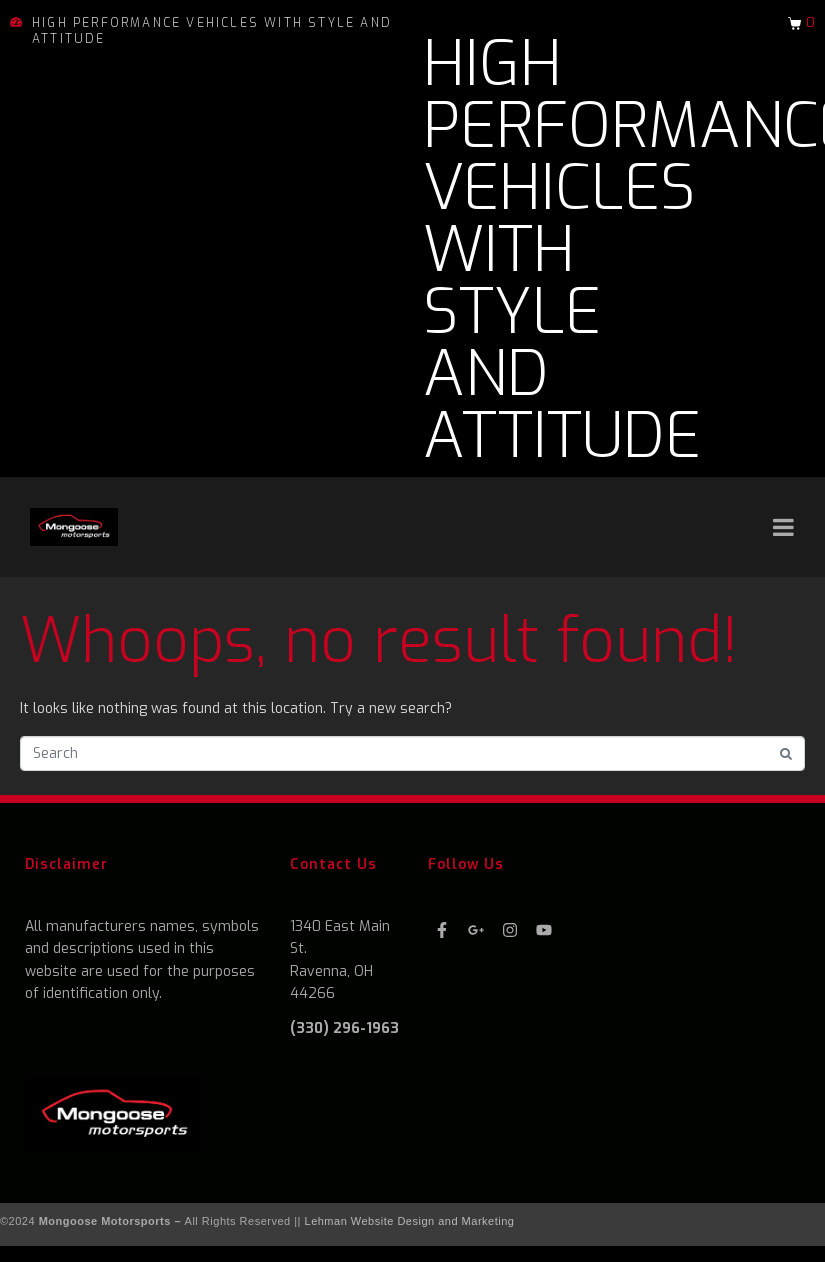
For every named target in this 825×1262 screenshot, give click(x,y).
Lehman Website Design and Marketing (410, 1221)
